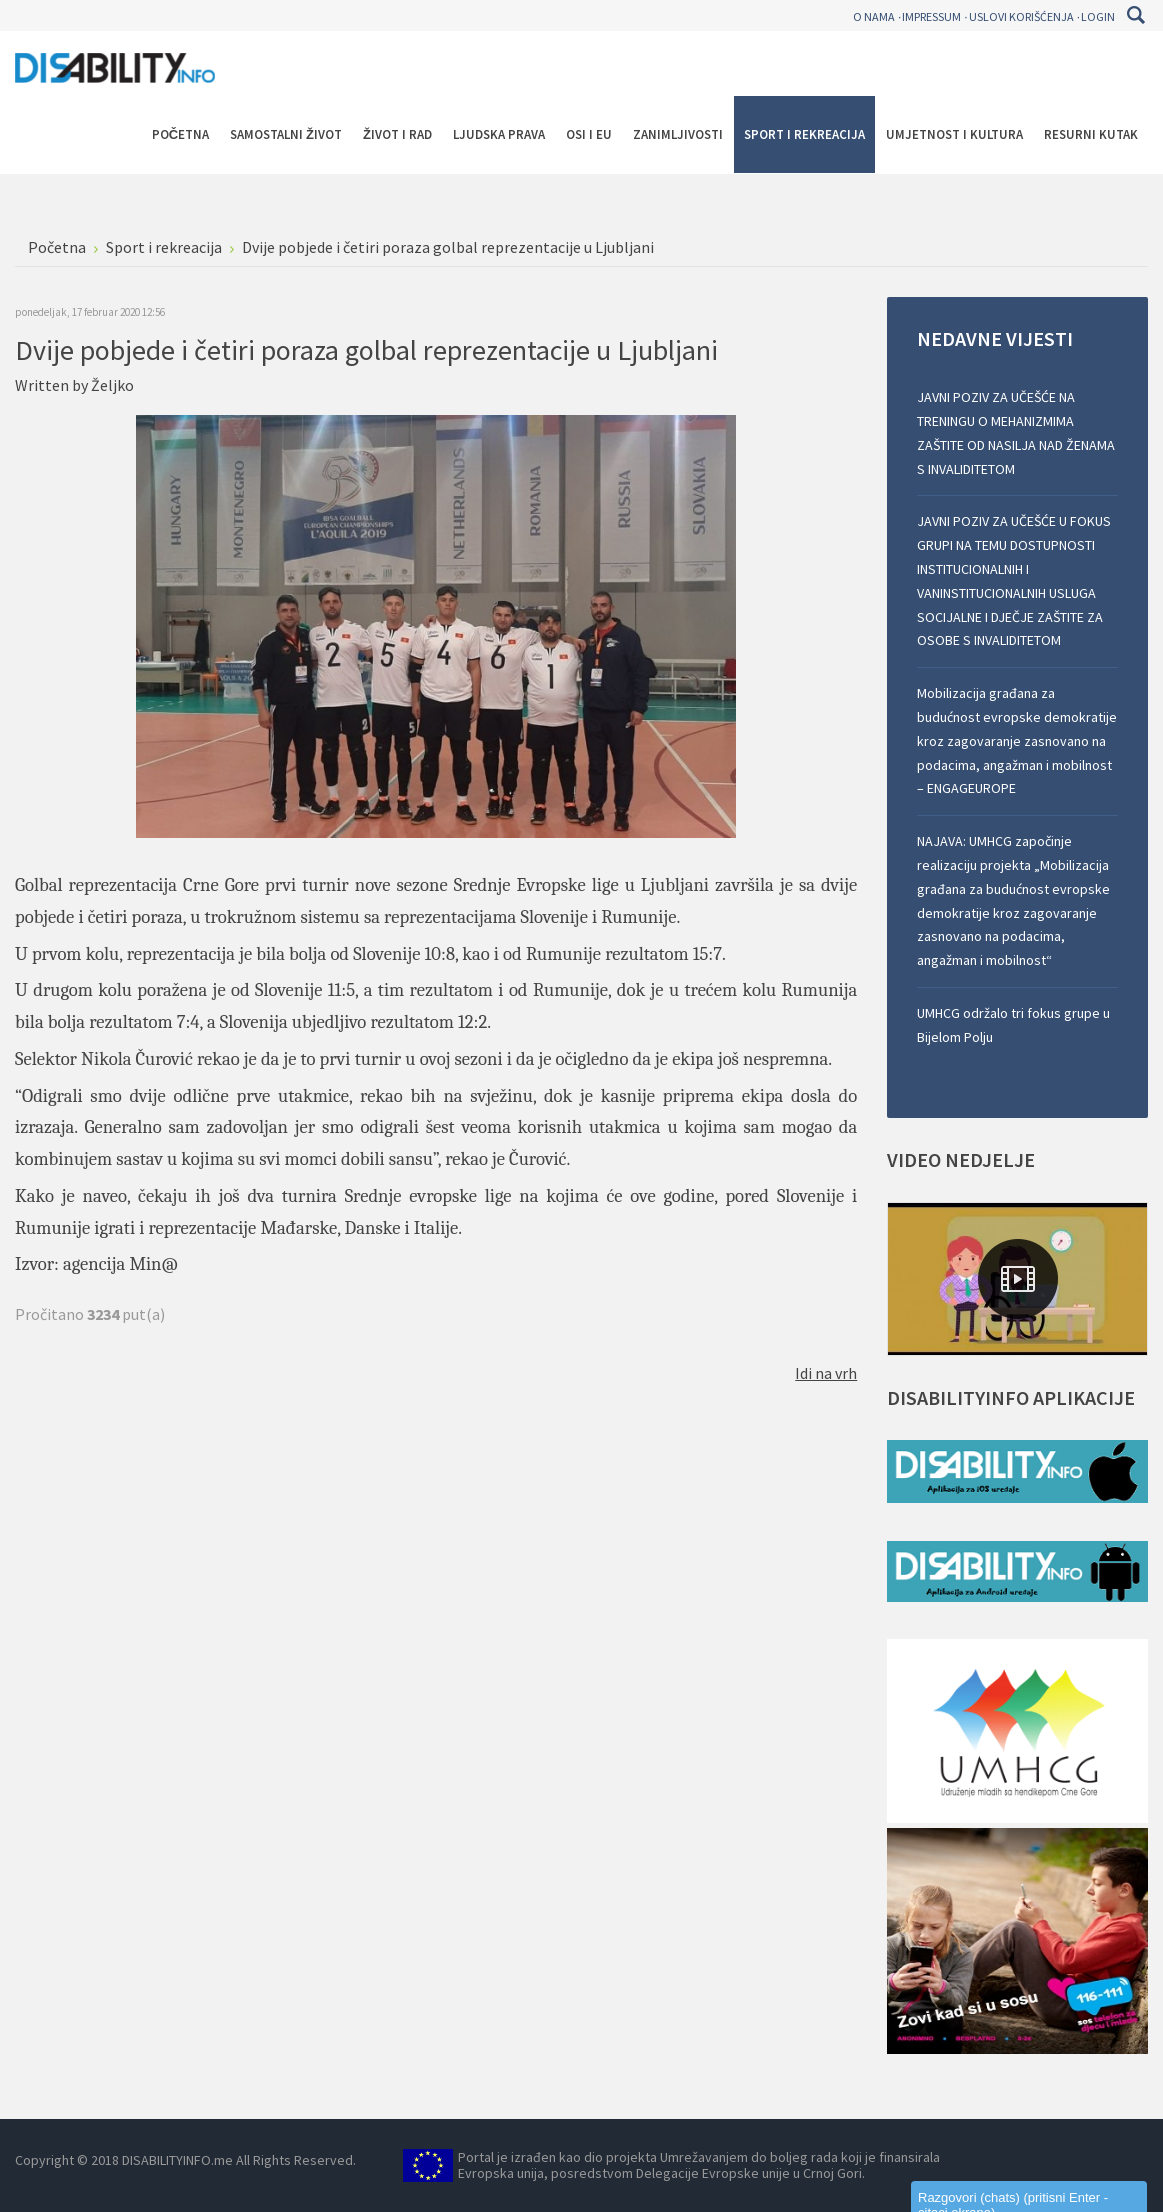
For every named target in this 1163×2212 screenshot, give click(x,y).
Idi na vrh (826, 1373)
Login (1098, 16)
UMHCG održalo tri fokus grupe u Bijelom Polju (1013, 1025)
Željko (112, 385)
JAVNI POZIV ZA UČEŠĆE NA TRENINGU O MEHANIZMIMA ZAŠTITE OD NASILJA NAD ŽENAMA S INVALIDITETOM (1016, 432)
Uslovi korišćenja (1021, 16)
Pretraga (1135, 15)
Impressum (931, 16)
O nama (874, 16)
